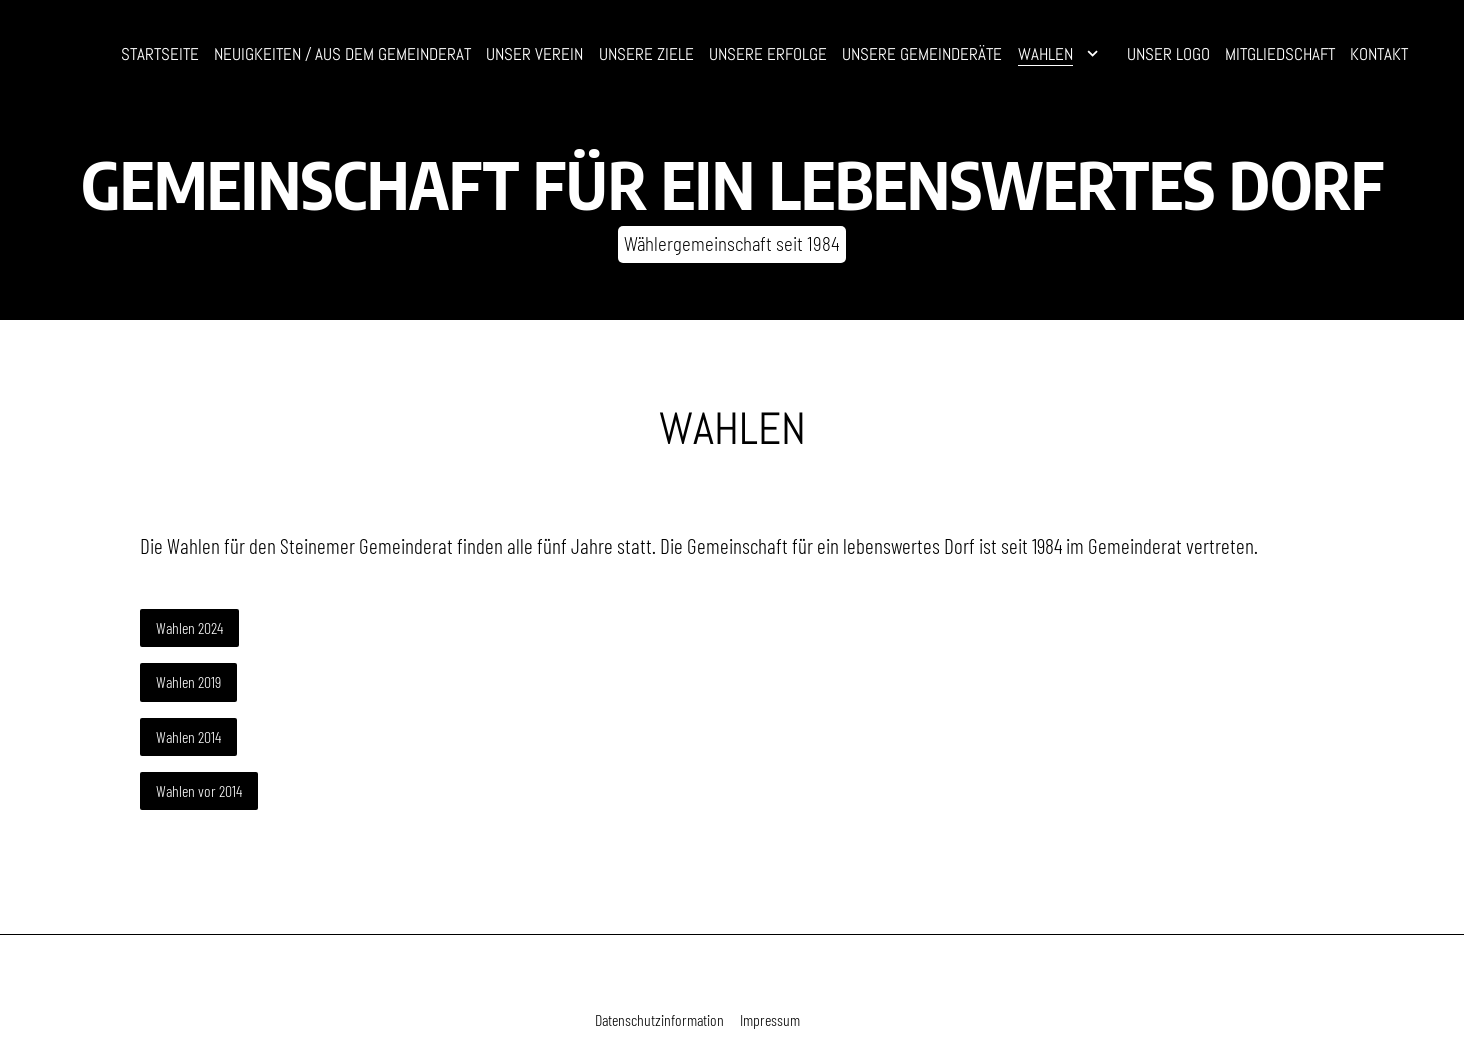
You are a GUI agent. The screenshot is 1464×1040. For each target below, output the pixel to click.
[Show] (1092, 57)
